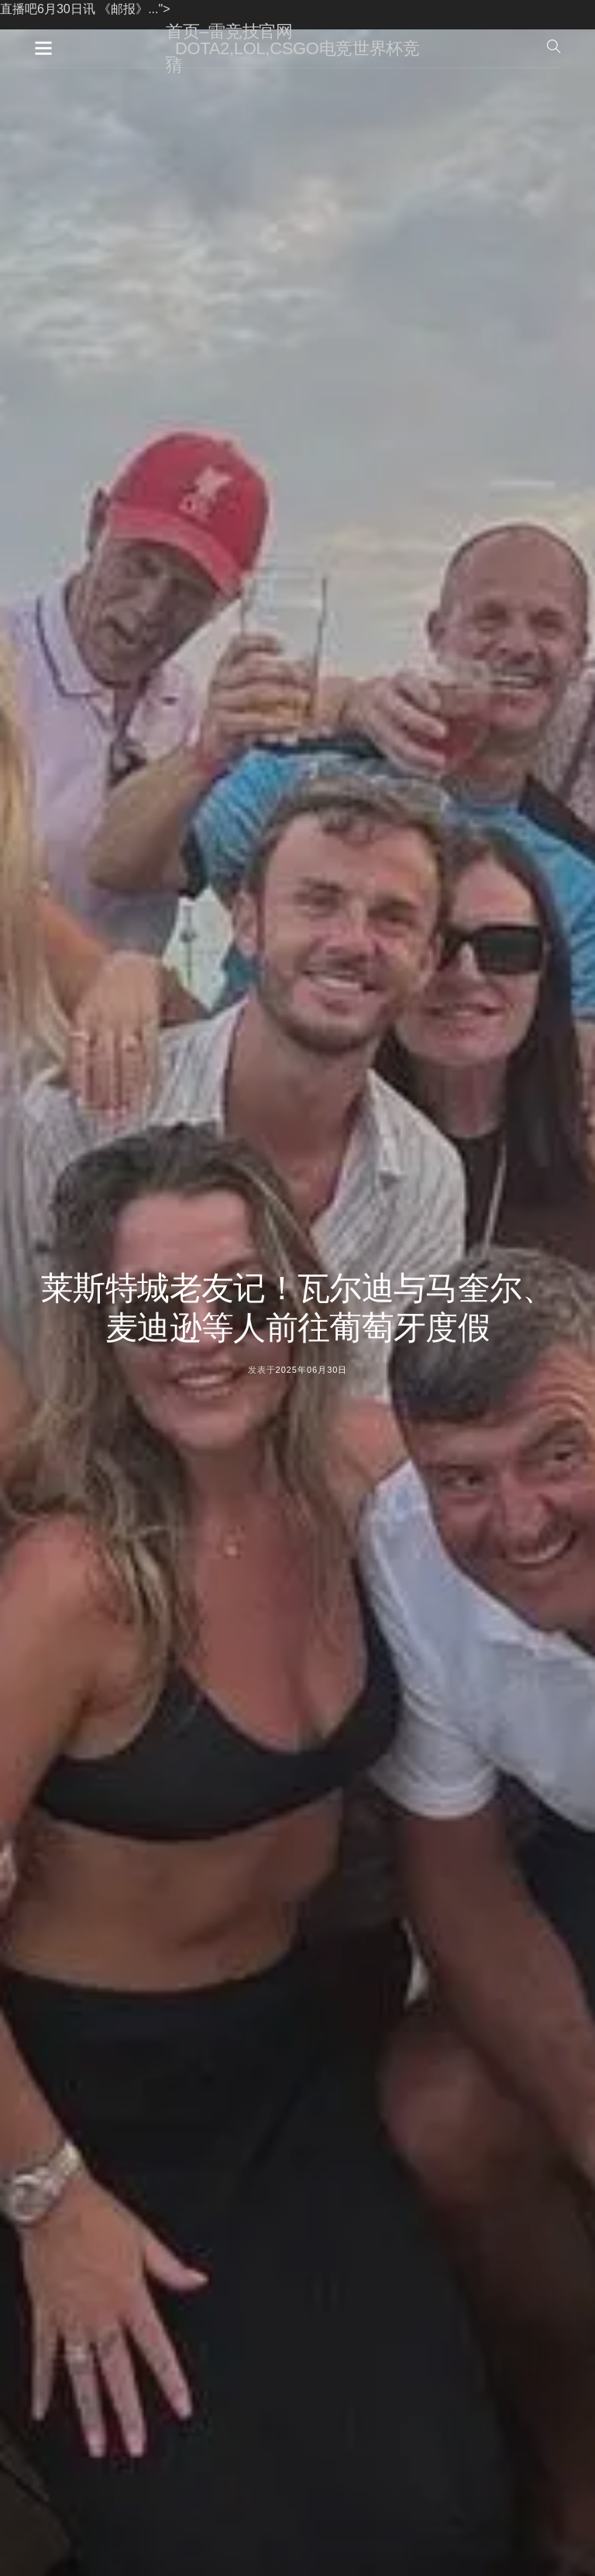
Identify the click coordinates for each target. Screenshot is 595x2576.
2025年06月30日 (312, 1369)
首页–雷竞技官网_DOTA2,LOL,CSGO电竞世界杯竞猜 (293, 48)
